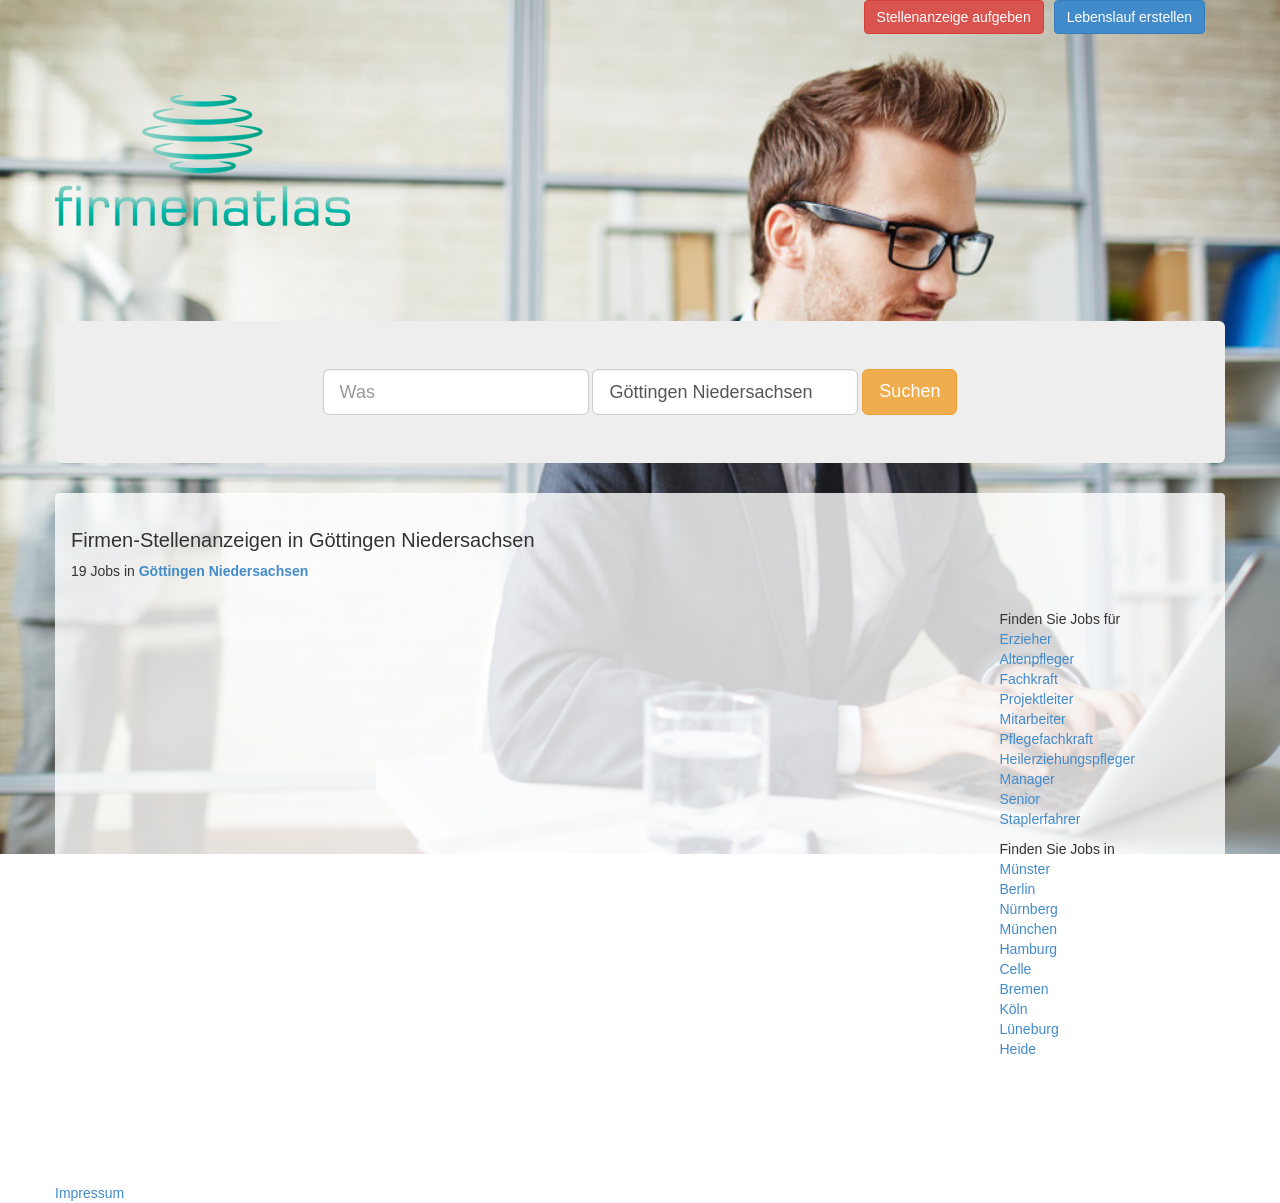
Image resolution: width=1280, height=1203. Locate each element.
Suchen (909, 391)
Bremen (1024, 989)
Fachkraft (1029, 679)
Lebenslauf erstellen (1129, 17)
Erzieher (1026, 639)
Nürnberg (1029, 909)
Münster (1025, 869)
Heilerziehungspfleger (1067, 759)
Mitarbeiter (1033, 719)
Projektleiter (1037, 699)
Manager (1027, 779)
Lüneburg (1029, 1029)
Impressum (89, 1193)
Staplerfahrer (1040, 819)
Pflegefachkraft (1046, 739)
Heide (1018, 1049)
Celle (1016, 969)
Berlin (1018, 889)
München (1029, 929)
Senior (1020, 799)
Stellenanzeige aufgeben (954, 17)
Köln (1014, 1009)
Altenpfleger (1037, 659)
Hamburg (1029, 949)
